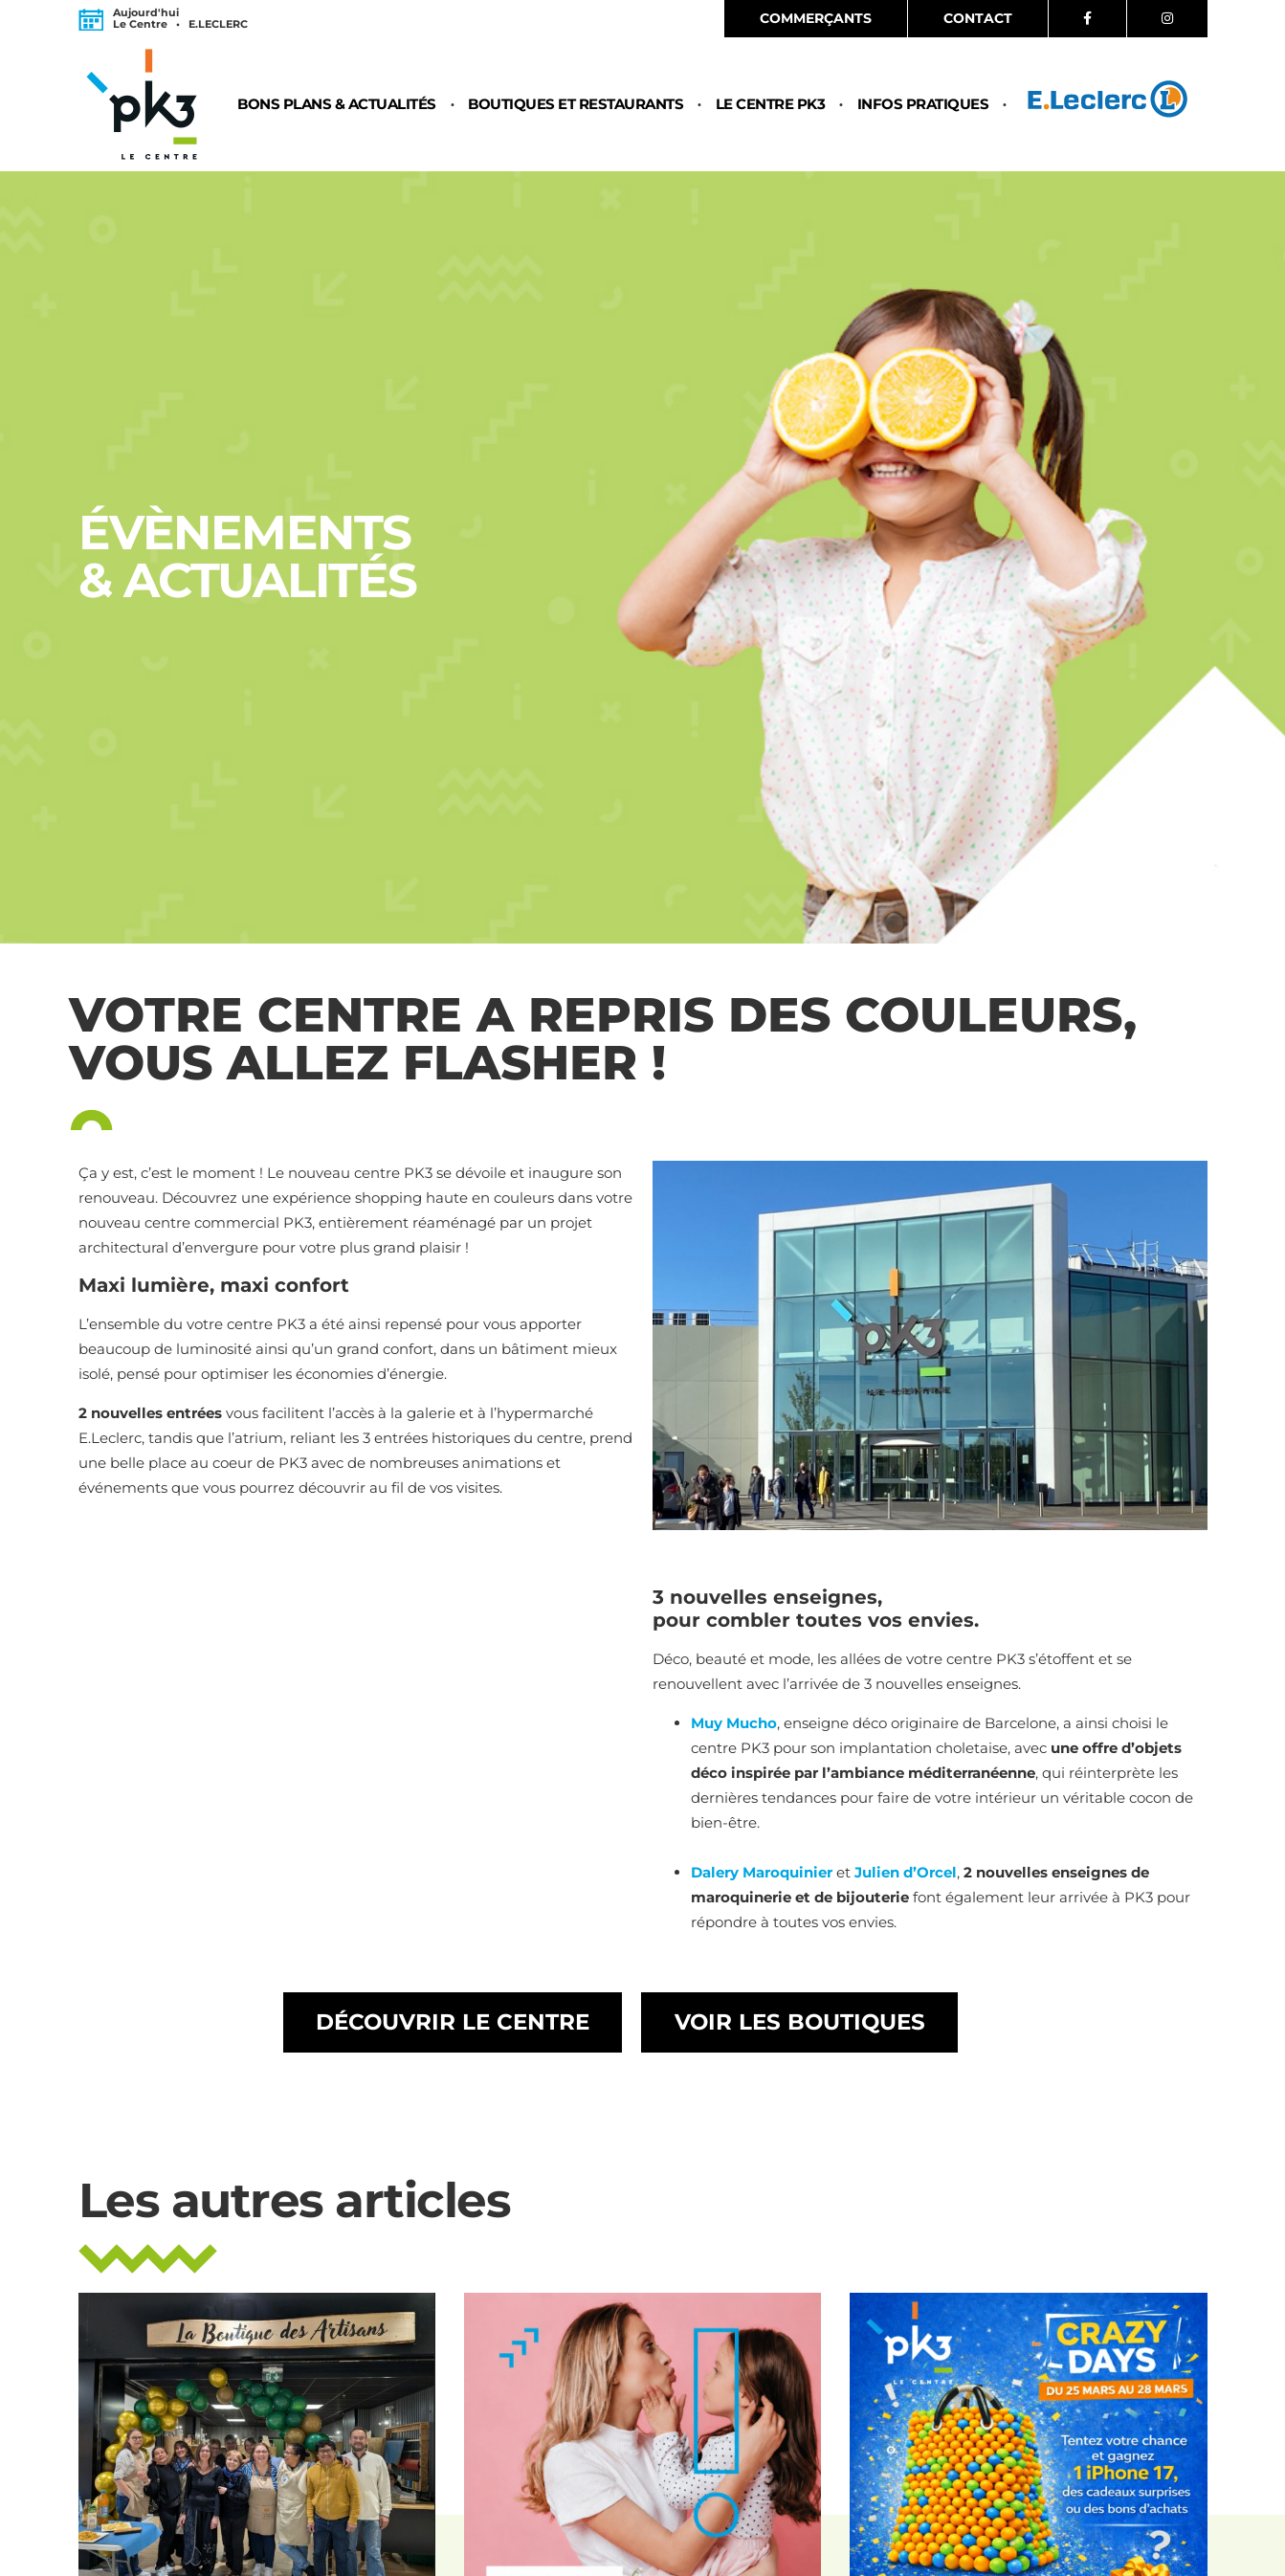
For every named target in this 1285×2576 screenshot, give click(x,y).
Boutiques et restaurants (575, 105)
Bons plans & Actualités (336, 105)
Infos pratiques (923, 105)
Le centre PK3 (771, 105)
